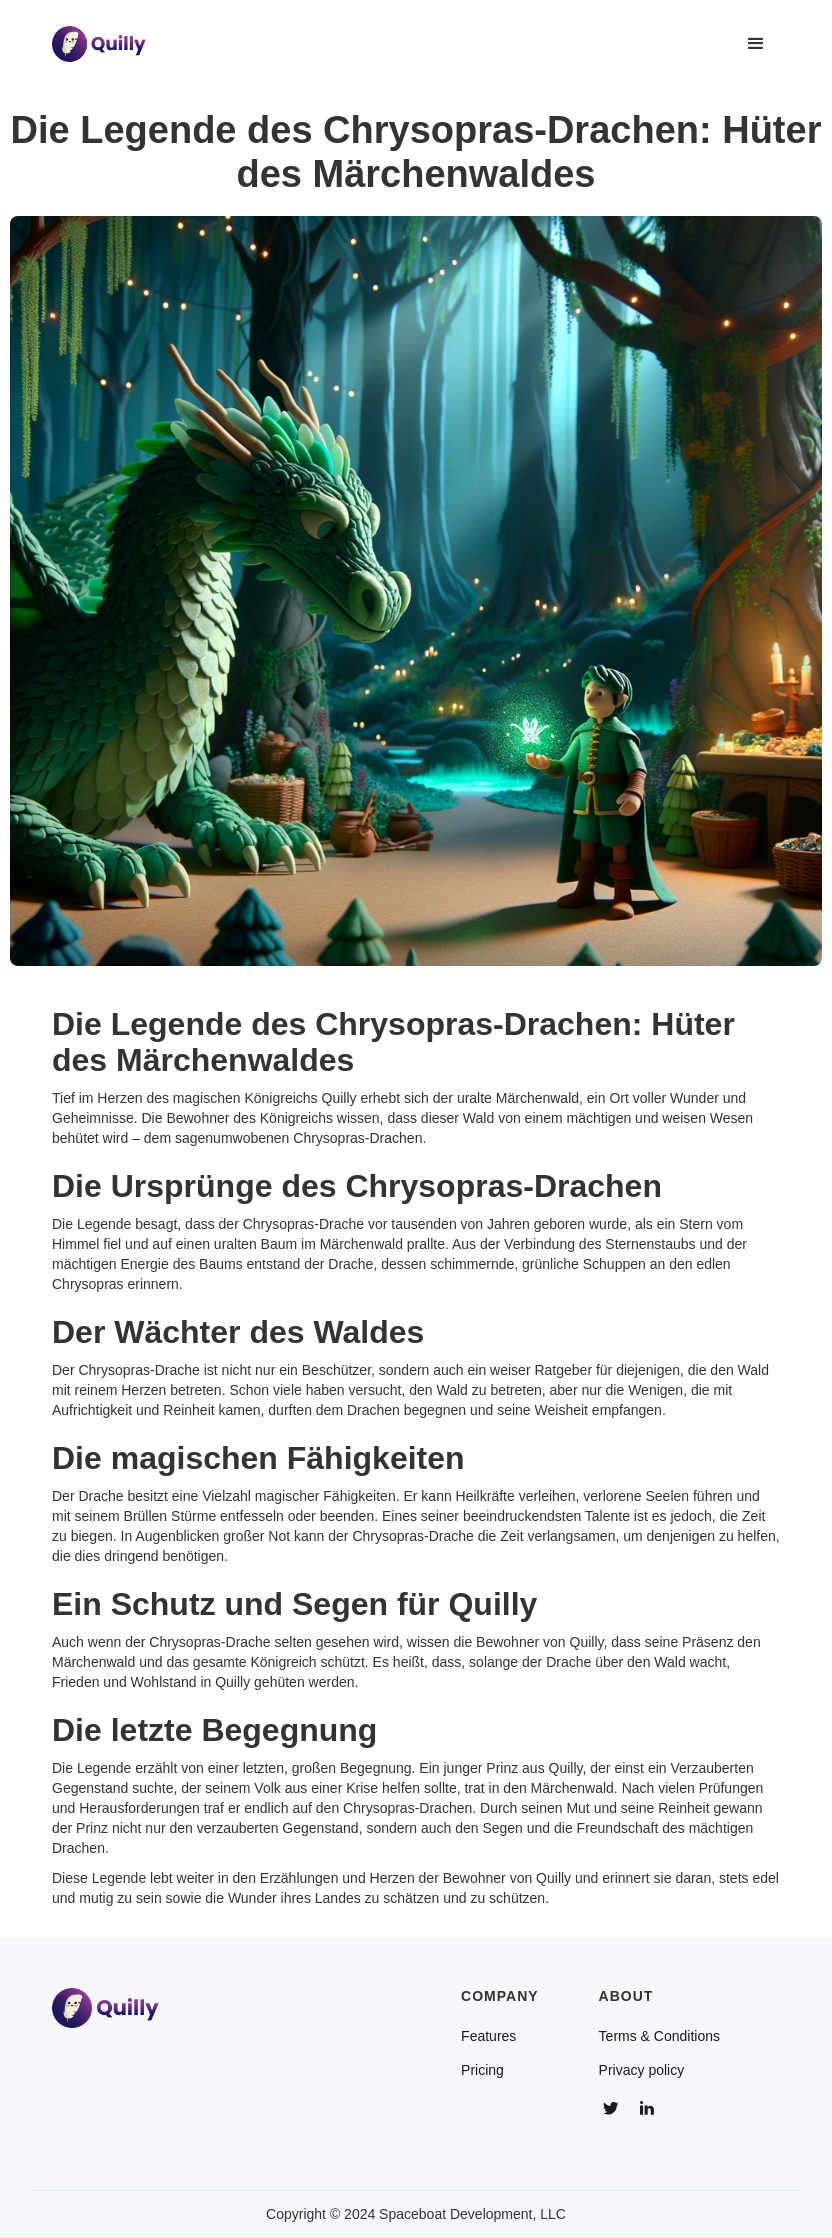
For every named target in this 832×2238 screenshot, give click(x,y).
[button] (756, 44)
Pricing (482, 2070)
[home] (99, 43)
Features (488, 2036)
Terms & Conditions (659, 2036)
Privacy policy (642, 2070)
